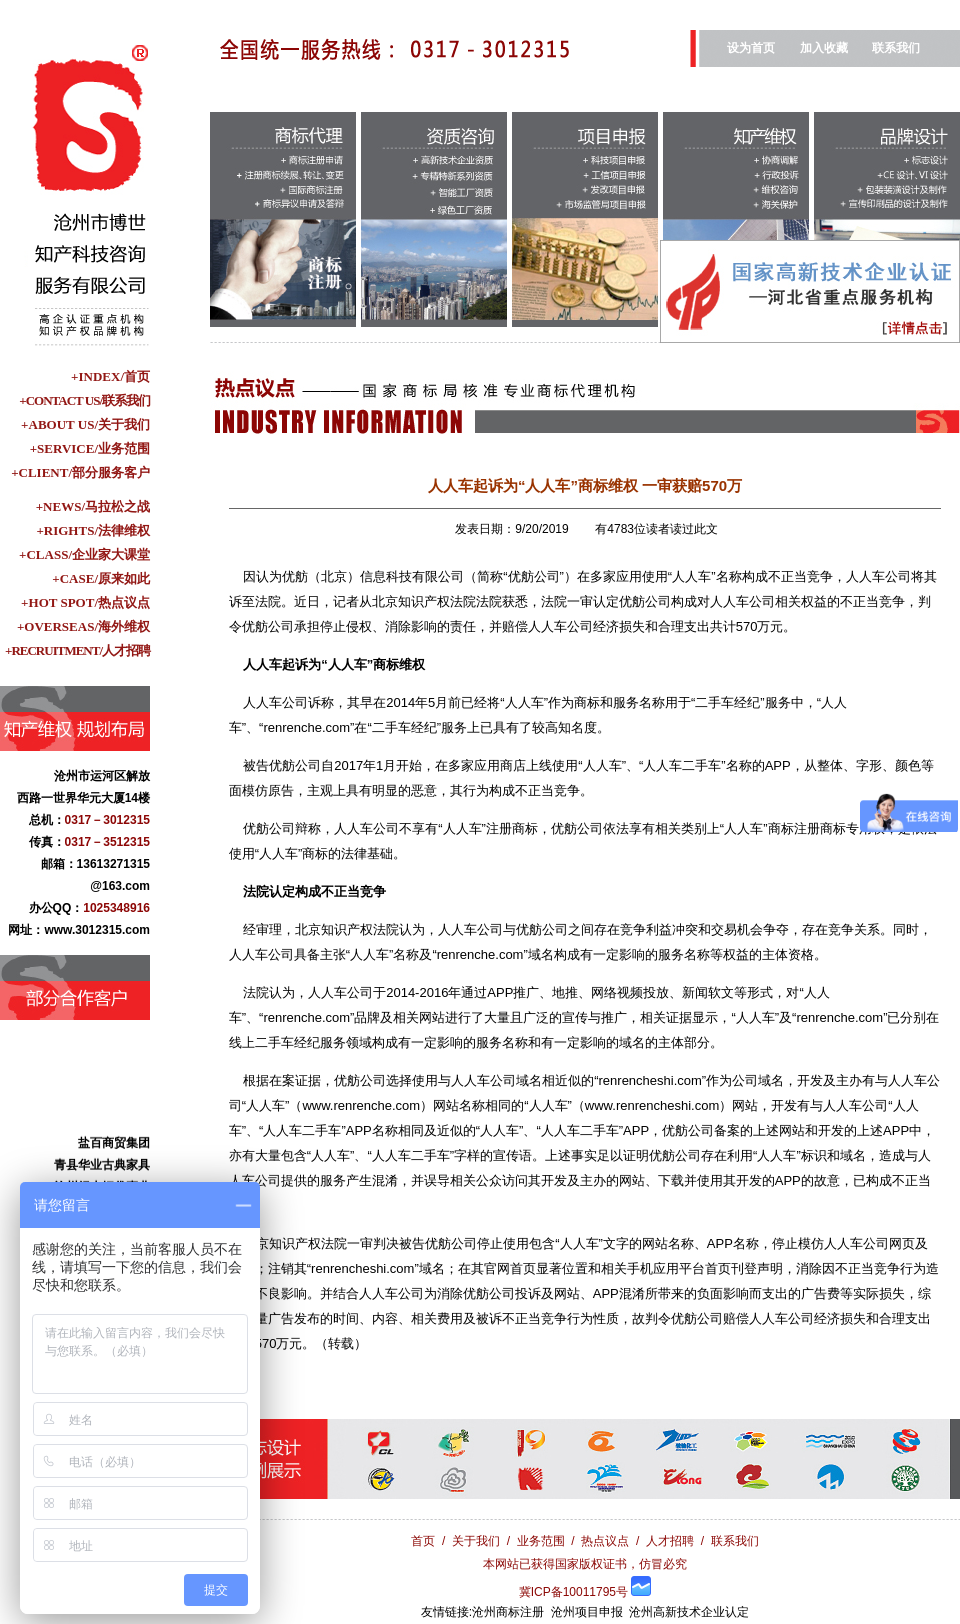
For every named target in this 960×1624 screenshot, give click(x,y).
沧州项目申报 (587, 1612)
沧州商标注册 (508, 1612)
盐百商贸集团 (114, 1155)
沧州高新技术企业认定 (689, 1612)
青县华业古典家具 (102, 1177)
